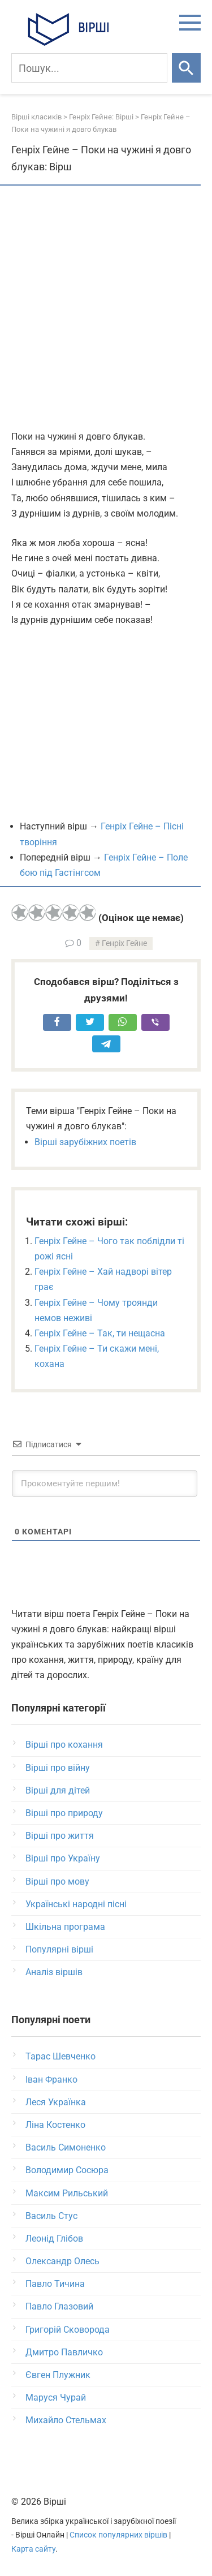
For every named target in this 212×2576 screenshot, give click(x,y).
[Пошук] (89, 68)
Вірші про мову (57, 1881)
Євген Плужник (57, 2374)
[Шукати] (186, 68)
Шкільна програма (65, 1926)
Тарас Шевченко (60, 2056)
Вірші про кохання (64, 1744)
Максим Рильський (66, 2193)
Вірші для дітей (57, 1790)
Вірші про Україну (62, 1858)
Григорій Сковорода (67, 2329)
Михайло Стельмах (65, 2420)
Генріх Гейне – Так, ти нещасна (99, 1333)
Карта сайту (33, 2549)
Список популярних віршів (118, 2535)
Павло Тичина (55, 2283)
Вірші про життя (59, 1835)
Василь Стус (51, 2216)
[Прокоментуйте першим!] (104, 1483)
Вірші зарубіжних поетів (85, 1142)
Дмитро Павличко (64, 2352)
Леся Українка (55, 2102)
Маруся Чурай (55, 2397)
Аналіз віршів (54, 1972)
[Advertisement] (106, 309)
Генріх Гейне (124, 943)
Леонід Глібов (54, 2238)
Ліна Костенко (55, 2124)
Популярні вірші (59, 1949)
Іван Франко (51, 2079)
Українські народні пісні (76, 1904)
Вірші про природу (64, 1813)
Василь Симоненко (65, 2147)
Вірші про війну (57, 1767)
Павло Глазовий (59, 2306)
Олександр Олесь (62, 2261)
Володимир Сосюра (67, 2170)
